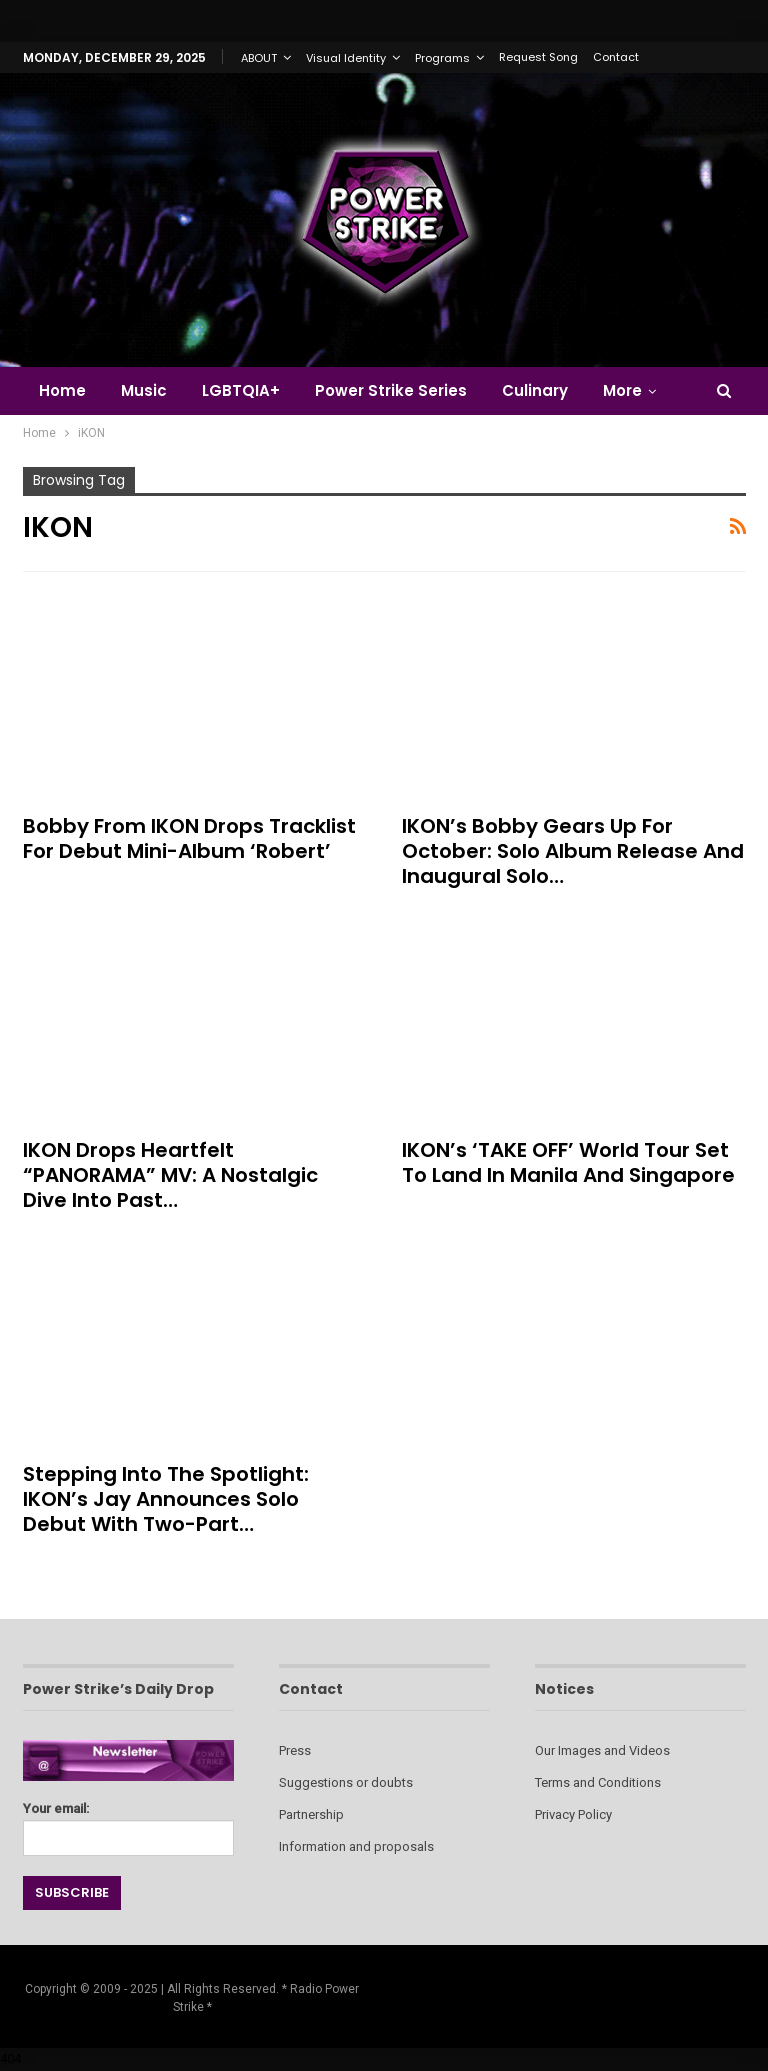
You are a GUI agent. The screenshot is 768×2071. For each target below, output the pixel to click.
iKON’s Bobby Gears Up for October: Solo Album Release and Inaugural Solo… (573, 851)
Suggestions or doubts (346, 1782)
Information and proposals (356, 1846)
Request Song (538, 57)
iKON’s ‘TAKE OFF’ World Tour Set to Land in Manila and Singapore (568, 1162)
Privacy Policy (573, 1814)
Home (62, 390)
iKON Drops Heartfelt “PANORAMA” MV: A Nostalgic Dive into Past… (170, 1175)
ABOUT (259, 58)
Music (144, 390)
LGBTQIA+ (241, 390)
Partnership (311, 1814)
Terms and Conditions (598, 1782)
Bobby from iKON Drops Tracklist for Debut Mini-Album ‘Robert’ (189, 838)
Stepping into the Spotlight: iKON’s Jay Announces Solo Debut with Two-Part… (166, 1499)
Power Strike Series (391, 390)
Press (295, 1750)
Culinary (535, 390)
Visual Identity (346, 58)
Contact (616, 57)
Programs (442, 58)
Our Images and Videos (602, 1750)
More (622, 390)
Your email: (128, 1823)
